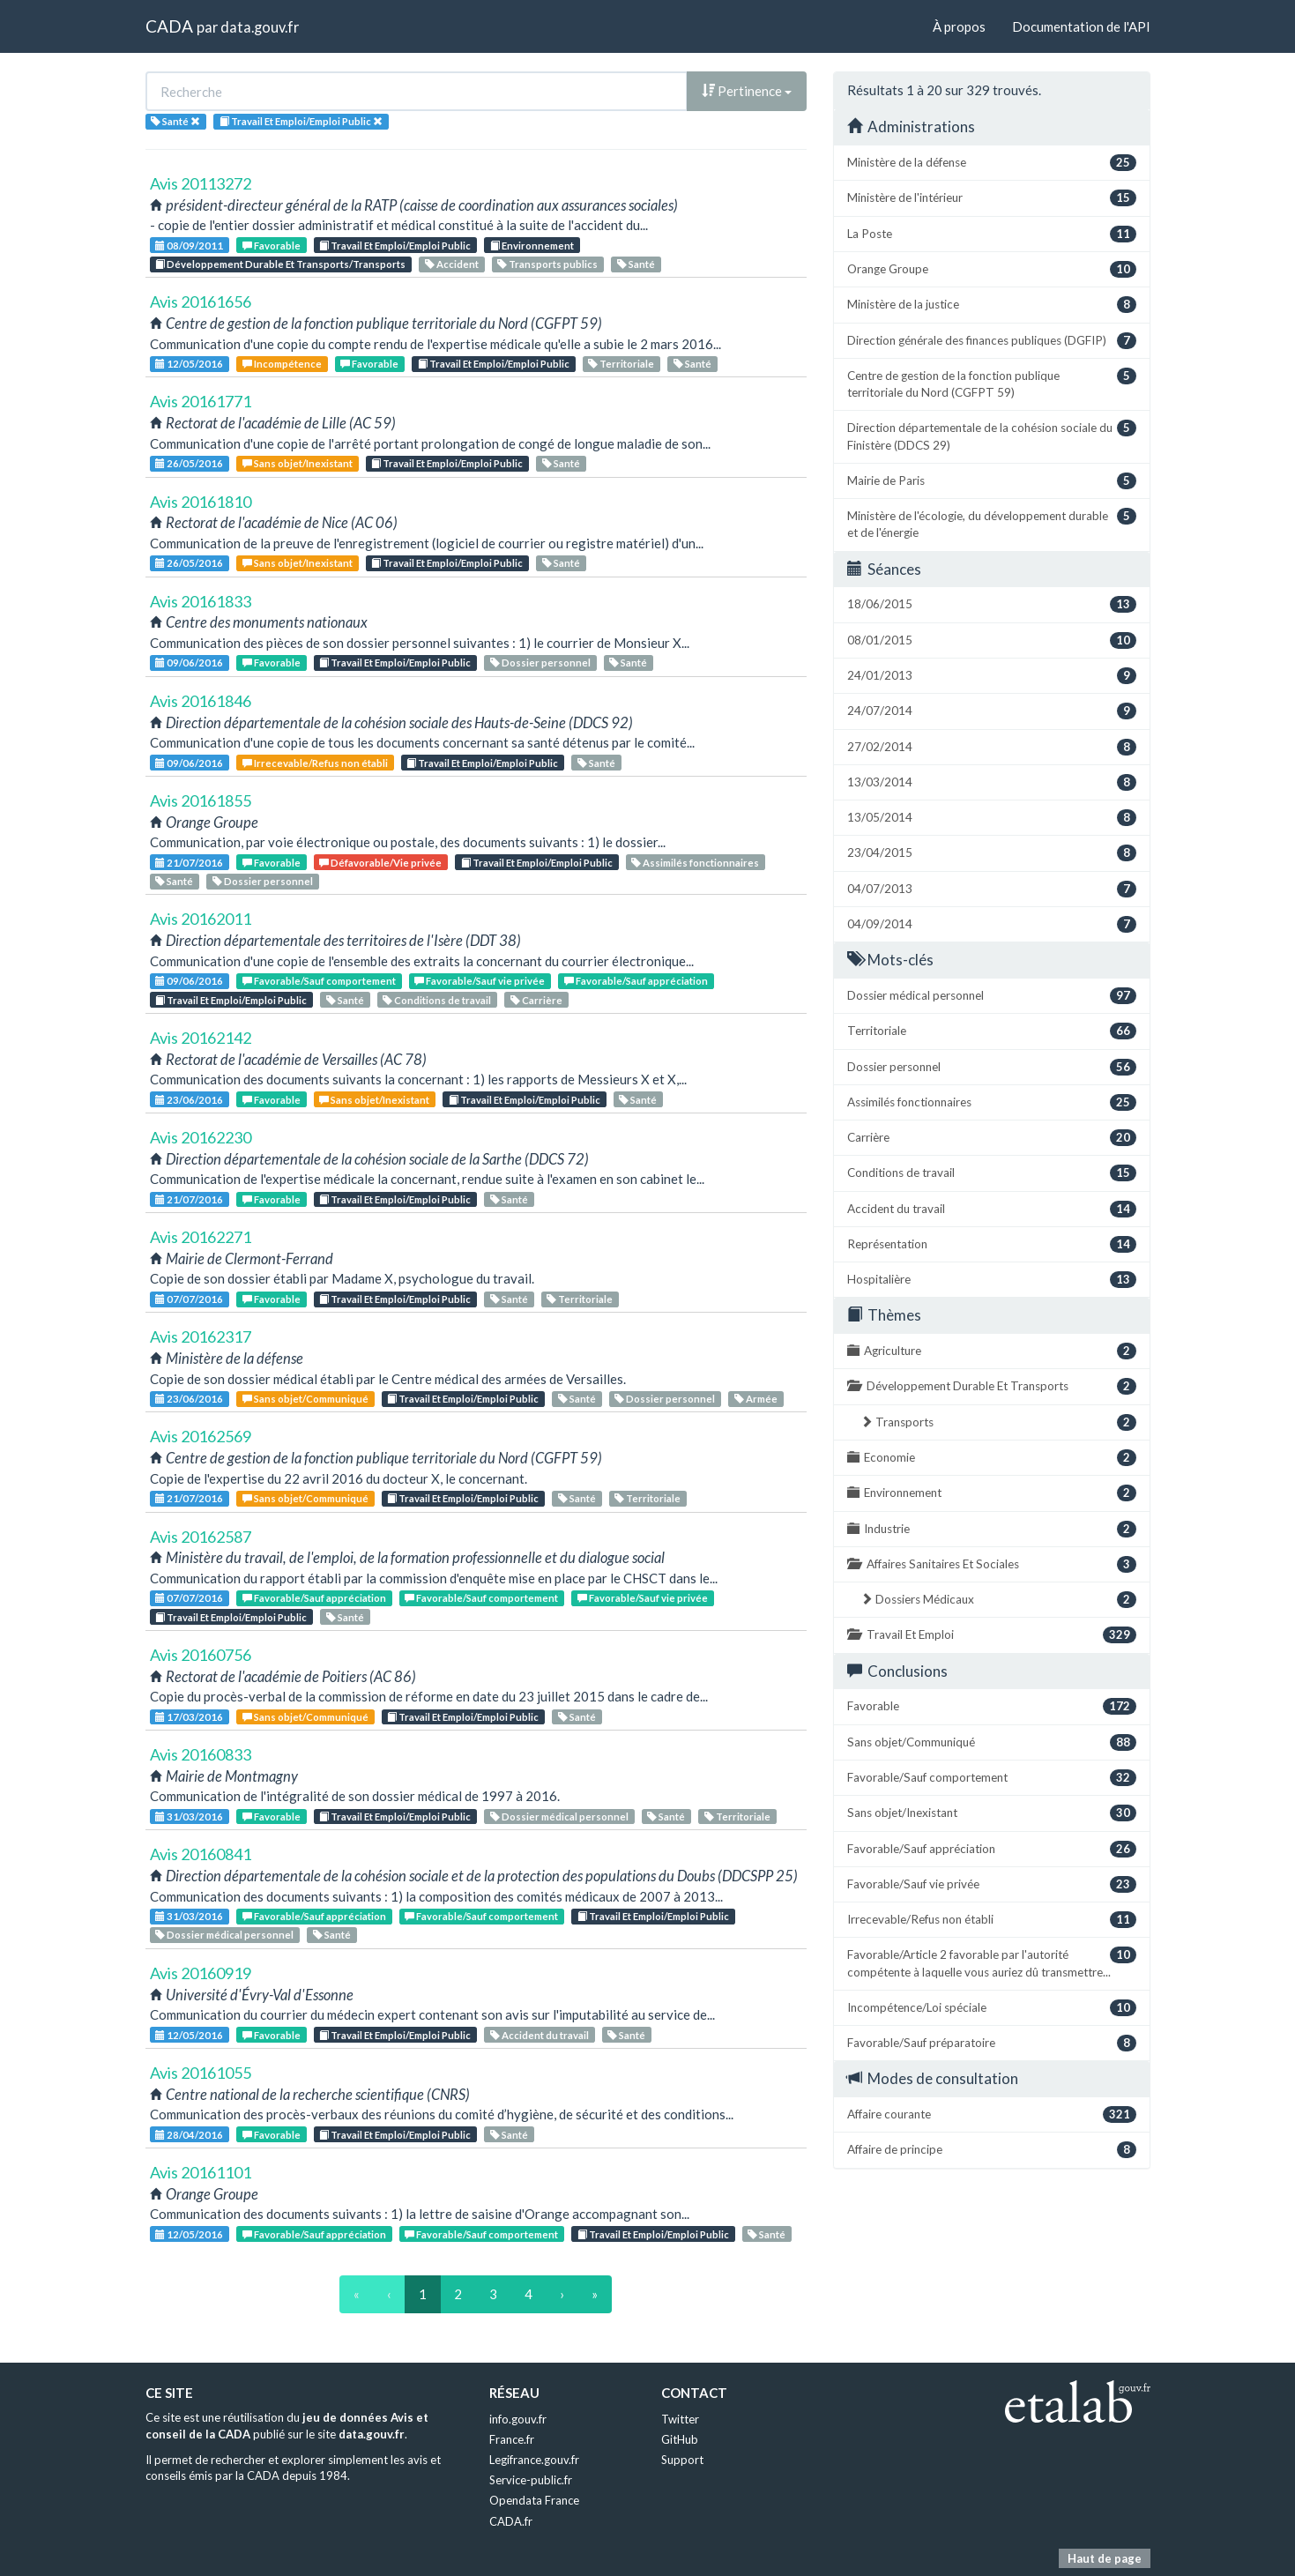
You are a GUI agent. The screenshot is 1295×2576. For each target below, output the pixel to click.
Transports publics (547, 264)
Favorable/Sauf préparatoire (991, 2043)
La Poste (991, 234)
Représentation (991, 1244)
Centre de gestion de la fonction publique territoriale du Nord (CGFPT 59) (991, 383)
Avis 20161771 (200, 401)
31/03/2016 (189, 1816)
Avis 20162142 (200, 1037)
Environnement (532, 245)
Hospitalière (991, 1279)
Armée (756, 1398)
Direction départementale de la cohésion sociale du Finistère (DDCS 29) (991, 435)
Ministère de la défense (991, 162)
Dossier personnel (540, 662)
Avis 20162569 (200, 1436)
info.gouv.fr (518, 2419)
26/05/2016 (189, 463)
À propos (959, 26)
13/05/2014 (991, 817)
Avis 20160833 (200, 1754)
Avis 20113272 (200, 183)
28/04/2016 (189, 2134)
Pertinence (747, 91)
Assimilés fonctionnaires (695, 862)
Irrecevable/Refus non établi (315, 763)
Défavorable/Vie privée (380, 862)
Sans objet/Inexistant (297, 463)
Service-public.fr (530, 2480)
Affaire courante (991, 2114)
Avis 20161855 (200, 800)
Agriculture (991, 1351)
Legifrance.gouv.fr (534, 2460)
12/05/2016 (189, 363)
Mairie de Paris (991, 481)
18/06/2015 (991, 604)
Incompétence (282, 363)
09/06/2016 (189, 662)
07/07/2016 (189, 1299)
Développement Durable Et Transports (991, 1386)
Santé (636, 264)
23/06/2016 (189, 1100)
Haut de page (1105, 2558)
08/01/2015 (991, 640)
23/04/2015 (991, 853)
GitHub (679, 2439)
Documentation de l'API (1081, 26)
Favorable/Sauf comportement (319, 980)
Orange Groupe (991, 269)
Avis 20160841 (200, 1854)
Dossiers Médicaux (998, 1599)
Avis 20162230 (200, 1137)
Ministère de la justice (991, 304)
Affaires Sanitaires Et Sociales (991, 1564)
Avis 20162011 (200, 918)
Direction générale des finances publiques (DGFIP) (991, 340)
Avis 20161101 (200, 2172)
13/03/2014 (991, 782)
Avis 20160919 (200, 1973)
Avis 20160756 (200, 1654)
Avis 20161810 (200, 501)
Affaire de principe (991, 2149)
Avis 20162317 (200, 1336)
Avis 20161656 (200, 301)
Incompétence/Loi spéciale (991, 2007)
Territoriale (621, 363)
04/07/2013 (991, 889)
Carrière (536, 1000)
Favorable (271, 245)
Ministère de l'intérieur (991, 198)
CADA (169, 26)
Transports (998, 1422)
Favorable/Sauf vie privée (479, 980)
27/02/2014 (991, 747)
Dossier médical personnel (559, 1816)
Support (682, 2460)
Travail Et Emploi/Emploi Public (395, 245)
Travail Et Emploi (991, 1635)
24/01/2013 (991, 675)
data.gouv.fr (259, 27)
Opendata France (534, 2500)
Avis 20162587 (200, 1536)
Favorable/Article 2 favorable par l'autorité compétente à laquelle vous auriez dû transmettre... (991, 1962)
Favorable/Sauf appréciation (636, 980)
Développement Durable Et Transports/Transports (280, 264)
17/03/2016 (189, 1717)
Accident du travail (539, 2035)
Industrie (991, 1529)
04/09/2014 (991, 924)
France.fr (511, 2439)
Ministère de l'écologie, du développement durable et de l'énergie (991, 524)
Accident (452, 264)
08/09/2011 (189, 245)
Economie (991, 1457)
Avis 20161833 (200, 601)
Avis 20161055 (200, 2072)
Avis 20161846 (200, 701)
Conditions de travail (437, 1000)
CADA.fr (510, 2521)
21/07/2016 (189, 862)
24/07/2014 (991, 711)
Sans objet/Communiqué (305, 1398)
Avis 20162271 (200, 1237)
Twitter (680, 2419)
